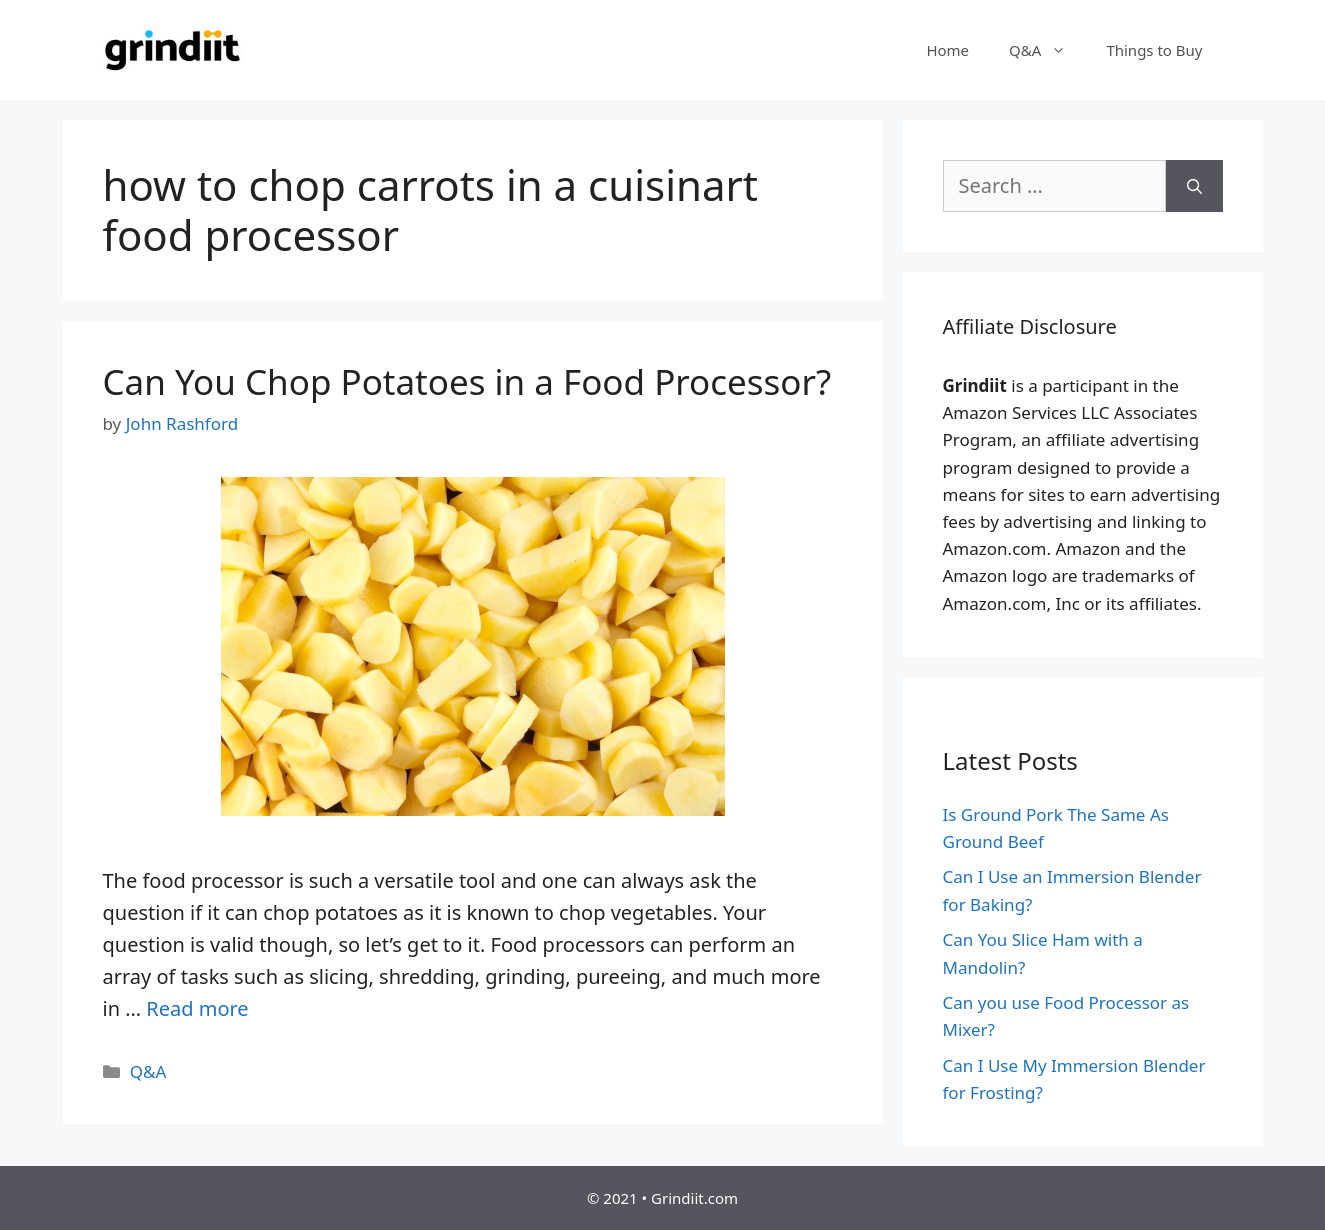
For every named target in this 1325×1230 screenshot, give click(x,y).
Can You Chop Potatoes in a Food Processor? (467, 381)
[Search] (1194, 186)
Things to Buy (1154, 50)
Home (947, 50)
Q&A (1047, 50)
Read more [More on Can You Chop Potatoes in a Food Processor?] (197, 1008)
